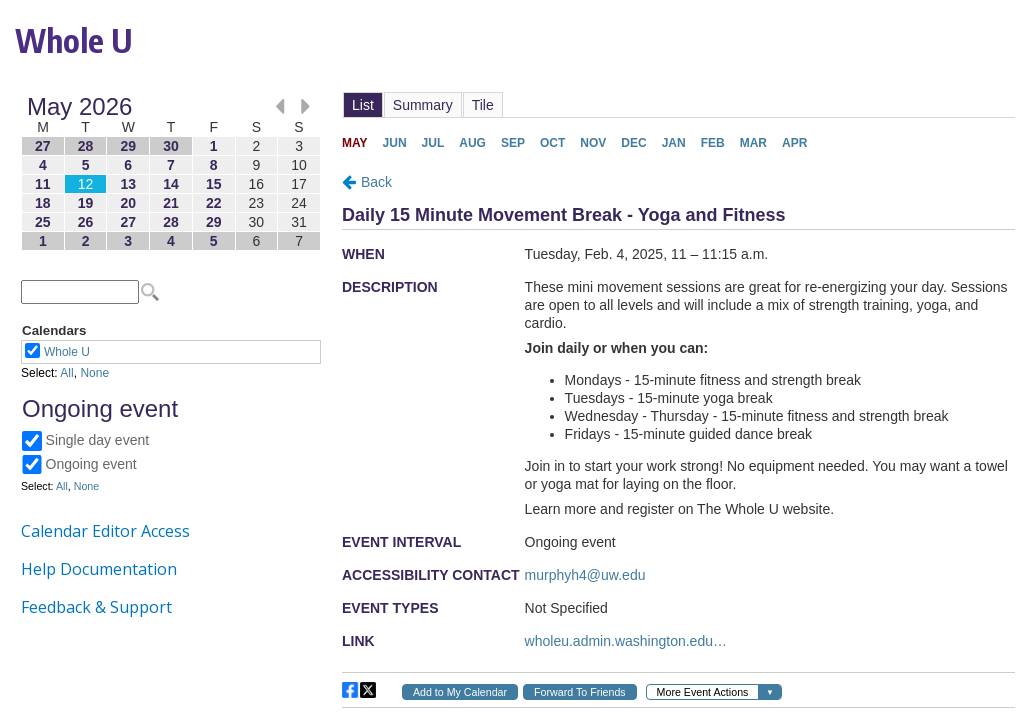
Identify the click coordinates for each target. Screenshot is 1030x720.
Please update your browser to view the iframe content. (171, 173)
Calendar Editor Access (105, 531)
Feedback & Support (96, 607)
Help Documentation (99, 569)
